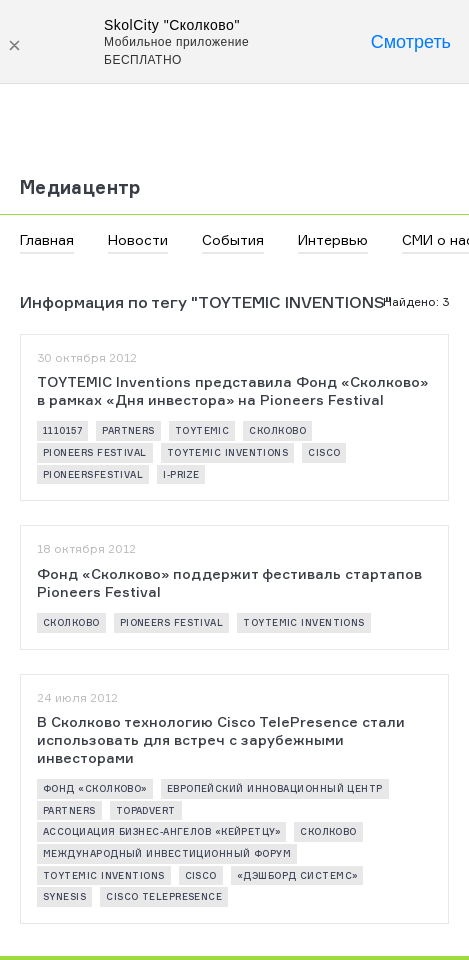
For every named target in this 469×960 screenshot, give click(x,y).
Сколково (277, 430)
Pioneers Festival (95, 452)
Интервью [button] (333, 239)
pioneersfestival (93, 474)
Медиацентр (80, 187)
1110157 (62, 430)
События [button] (233, 239)
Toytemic (202, 430)
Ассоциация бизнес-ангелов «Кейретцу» (161, 831)
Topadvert (146, 810)
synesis (64, 896)
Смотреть (411, 42)
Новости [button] (138, 239)
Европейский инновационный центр (275, 788)
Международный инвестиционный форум (167, 853)
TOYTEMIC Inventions (228, 452)
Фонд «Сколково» (95, 788)
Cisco (324, 452)
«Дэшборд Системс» (297, 875)
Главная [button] (47, 239)
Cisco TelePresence (164, 896)
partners (128, 430)
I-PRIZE (181, 474)
